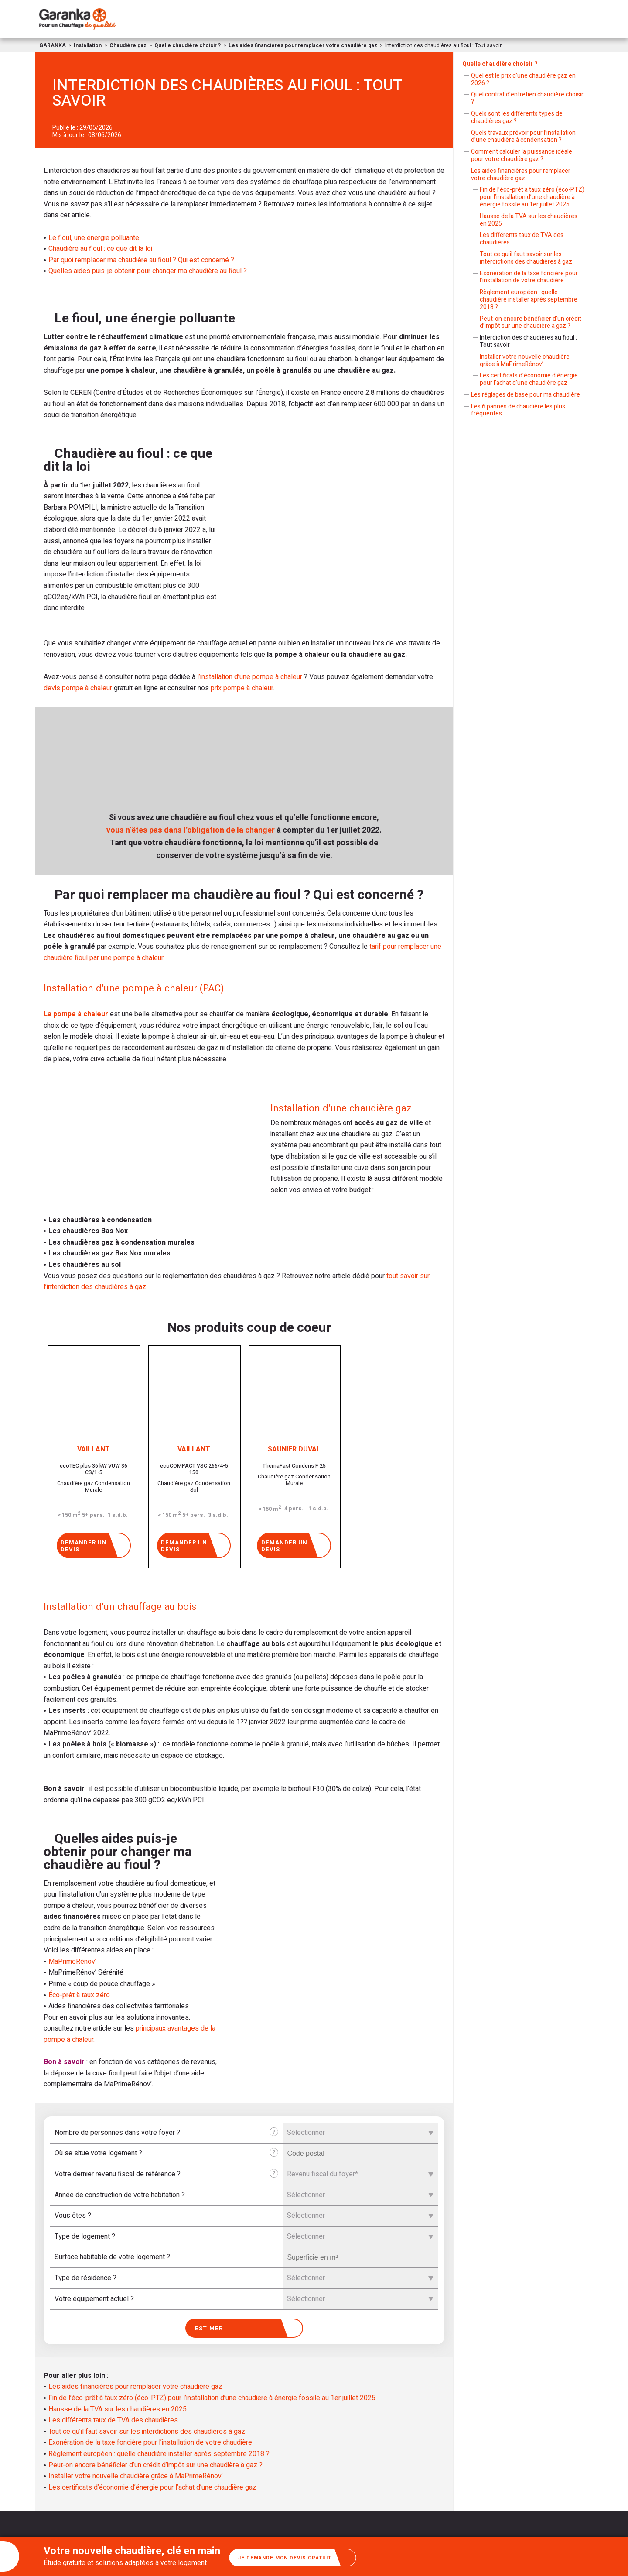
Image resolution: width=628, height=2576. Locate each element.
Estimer (245, 2328)
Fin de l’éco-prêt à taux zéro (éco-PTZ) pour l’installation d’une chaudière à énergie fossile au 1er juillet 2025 (211, 2398)
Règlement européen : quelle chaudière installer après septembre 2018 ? (159, 2454)
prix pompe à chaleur (242, 688)
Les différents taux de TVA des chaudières (113, 2420)
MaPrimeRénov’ (72, 1961)
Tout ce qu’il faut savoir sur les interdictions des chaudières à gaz (146, 2432)
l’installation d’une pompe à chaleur (249, 677)
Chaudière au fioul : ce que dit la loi (100, 249)
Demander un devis (92, 1545)
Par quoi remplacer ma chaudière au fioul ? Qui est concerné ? (141, 260)
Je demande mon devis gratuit (297, 2557)
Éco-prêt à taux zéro (79, 1995)
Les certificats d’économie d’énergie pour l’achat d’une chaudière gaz (152, 2488)
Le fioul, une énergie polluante (93, 238)
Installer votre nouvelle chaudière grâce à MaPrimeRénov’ (135, 2476)
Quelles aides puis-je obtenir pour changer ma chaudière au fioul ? (148, 271)
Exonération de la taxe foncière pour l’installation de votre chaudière (150, 2443)
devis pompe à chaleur (78, 688)
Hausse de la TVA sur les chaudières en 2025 (117, 2409)
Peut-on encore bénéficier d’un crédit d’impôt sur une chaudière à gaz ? (155, 2465)
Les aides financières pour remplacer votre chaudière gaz (135, 2387)
